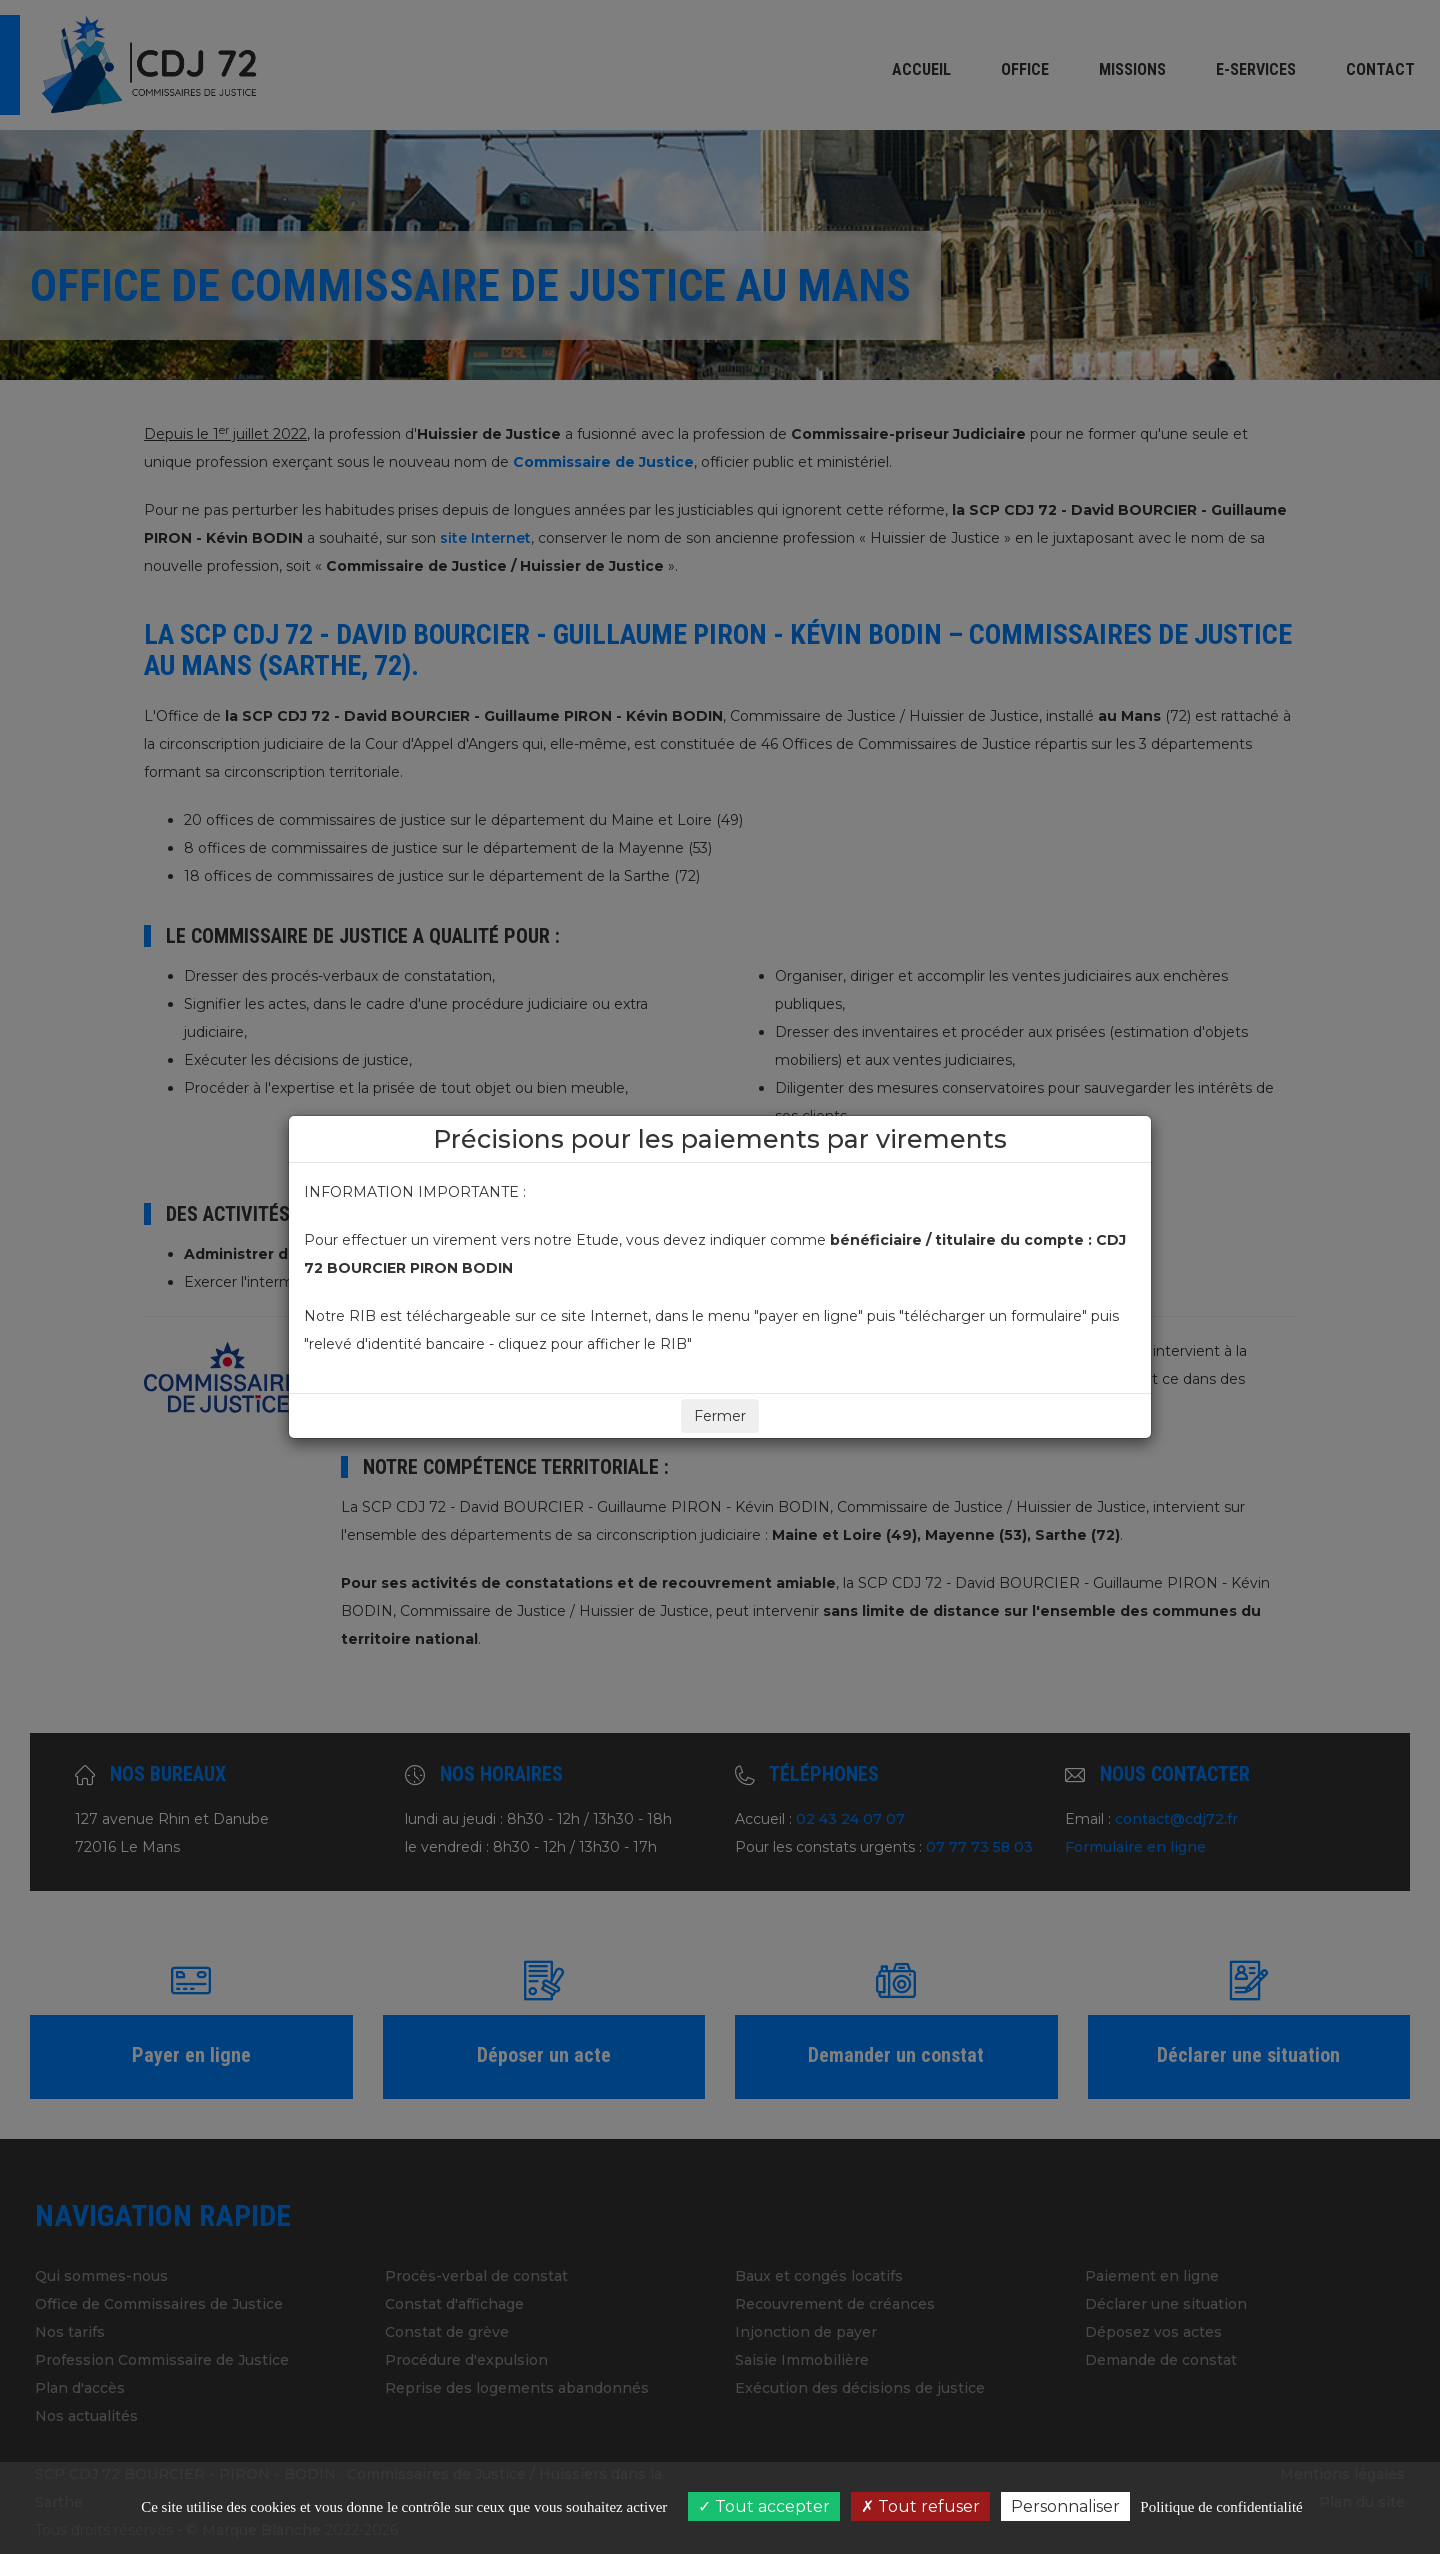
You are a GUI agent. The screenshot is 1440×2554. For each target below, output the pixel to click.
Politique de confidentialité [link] (1221, 2507)
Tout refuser (920, 2506)
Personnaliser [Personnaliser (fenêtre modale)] (1065, 2506)
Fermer (720, 1416)
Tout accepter (764, 2506)
